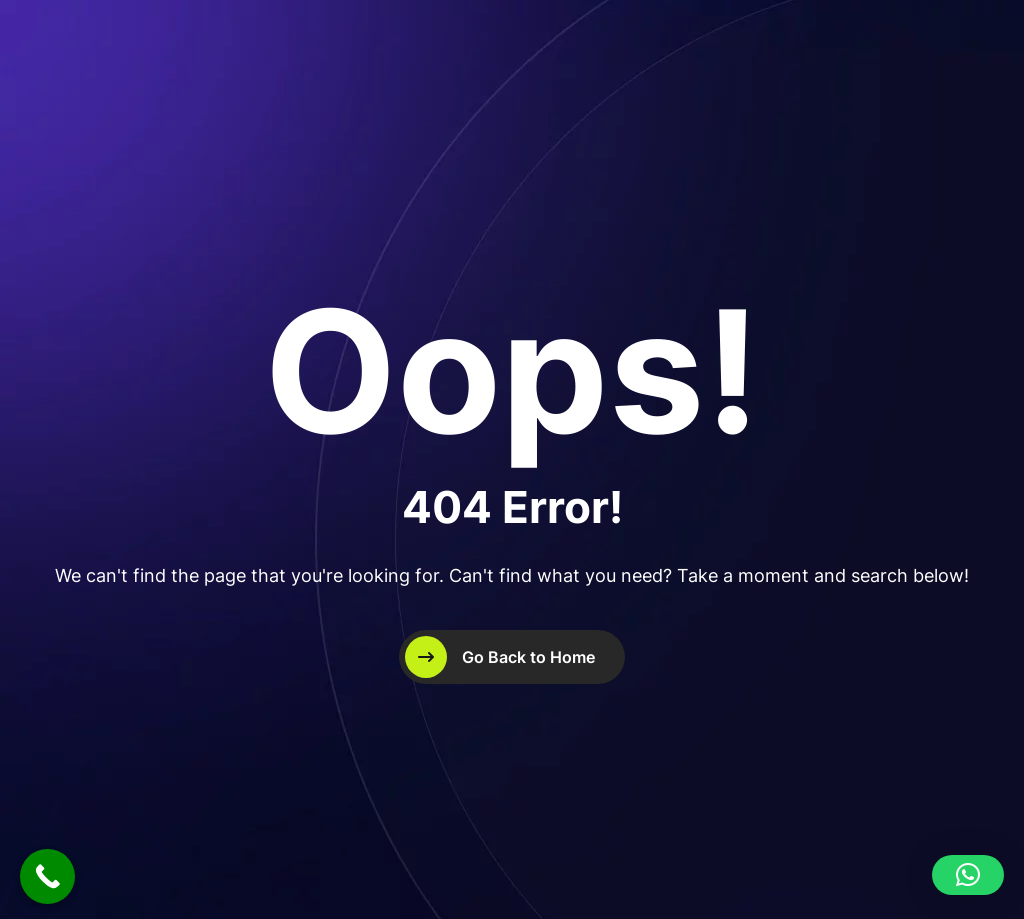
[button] (968, 875)
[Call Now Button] (47, 876)
